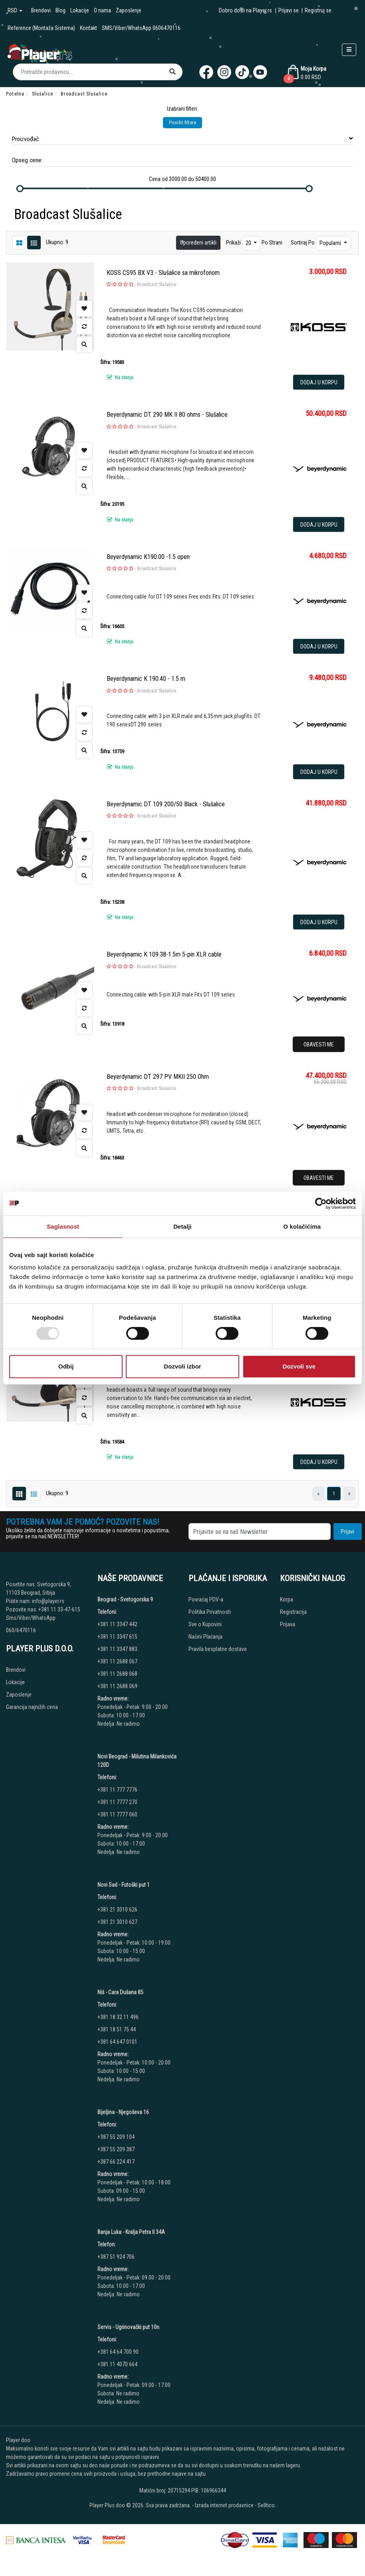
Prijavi (347, 1531)
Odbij (65, 1366)
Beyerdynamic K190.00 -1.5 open (148, 557)
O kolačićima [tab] (302, 1226)
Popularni (330, 243)
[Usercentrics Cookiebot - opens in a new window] (321, 1203)
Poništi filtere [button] (182, 122)
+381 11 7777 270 (118, 1802)
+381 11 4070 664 (117, 2364)
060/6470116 (21, 1630)
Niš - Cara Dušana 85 (120, 1992)
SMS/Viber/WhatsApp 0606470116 (141, 28)
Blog (60, 10)
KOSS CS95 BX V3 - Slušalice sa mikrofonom (163, 272)
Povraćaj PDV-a (205, 1599)
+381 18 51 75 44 (116, 2029)
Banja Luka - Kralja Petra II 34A (131, 2232)
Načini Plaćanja (205, 1636)
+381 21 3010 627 (117, 1922)
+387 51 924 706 (116, 2257)
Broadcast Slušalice (156, 284)
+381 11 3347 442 (117, 1624)
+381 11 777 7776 (118, 1789)
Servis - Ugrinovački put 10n (128, 2327)
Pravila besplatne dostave (217, 1649)
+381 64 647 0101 (117, 2042)
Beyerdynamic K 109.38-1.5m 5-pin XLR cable (164, 954)
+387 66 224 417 (116, 2161)
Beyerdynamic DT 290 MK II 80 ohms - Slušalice (167, 414)
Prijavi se (288, 10)
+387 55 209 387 (116, 2149)
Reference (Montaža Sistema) (41, 28)
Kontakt (88, 28)
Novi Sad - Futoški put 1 (123, 1885)
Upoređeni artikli (198, 242)
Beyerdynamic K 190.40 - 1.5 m (146, 678)
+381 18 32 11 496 (118, 2017)
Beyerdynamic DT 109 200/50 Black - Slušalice (166, 804)
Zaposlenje (128, 10)
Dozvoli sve (299, 1366)
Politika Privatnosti (209, 1612)
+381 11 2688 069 (117, 1686)
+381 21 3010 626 (117, 1909)
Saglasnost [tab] (63, 1226)
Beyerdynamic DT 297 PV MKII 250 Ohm (158, 1076)
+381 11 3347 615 (117, 1636)
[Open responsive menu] (349, 50)
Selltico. (267, 2505)
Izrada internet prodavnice (224, 2505)
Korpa (286, 1599)
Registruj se (318, 10)
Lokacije (79, 10)
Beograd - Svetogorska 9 (125, 1599)
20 (249, 243)
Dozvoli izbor (182, 1366)
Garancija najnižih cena (32, 1707)
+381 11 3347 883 (117, 1649)
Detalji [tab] (182, 1226)
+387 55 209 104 (116, 2137)
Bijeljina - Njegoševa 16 (123, 2112)
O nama (102, 10)
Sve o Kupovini (205, 1624)
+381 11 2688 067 (117, 1661)
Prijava (287, 1624)
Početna (15, 94)
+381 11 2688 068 (117, 1674)
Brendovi (41, 10)
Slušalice (42, 94)
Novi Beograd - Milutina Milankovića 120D (137, 1760)
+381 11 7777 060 (118, 1814)
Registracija (293, 1612)
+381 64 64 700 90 (118, 2352)
